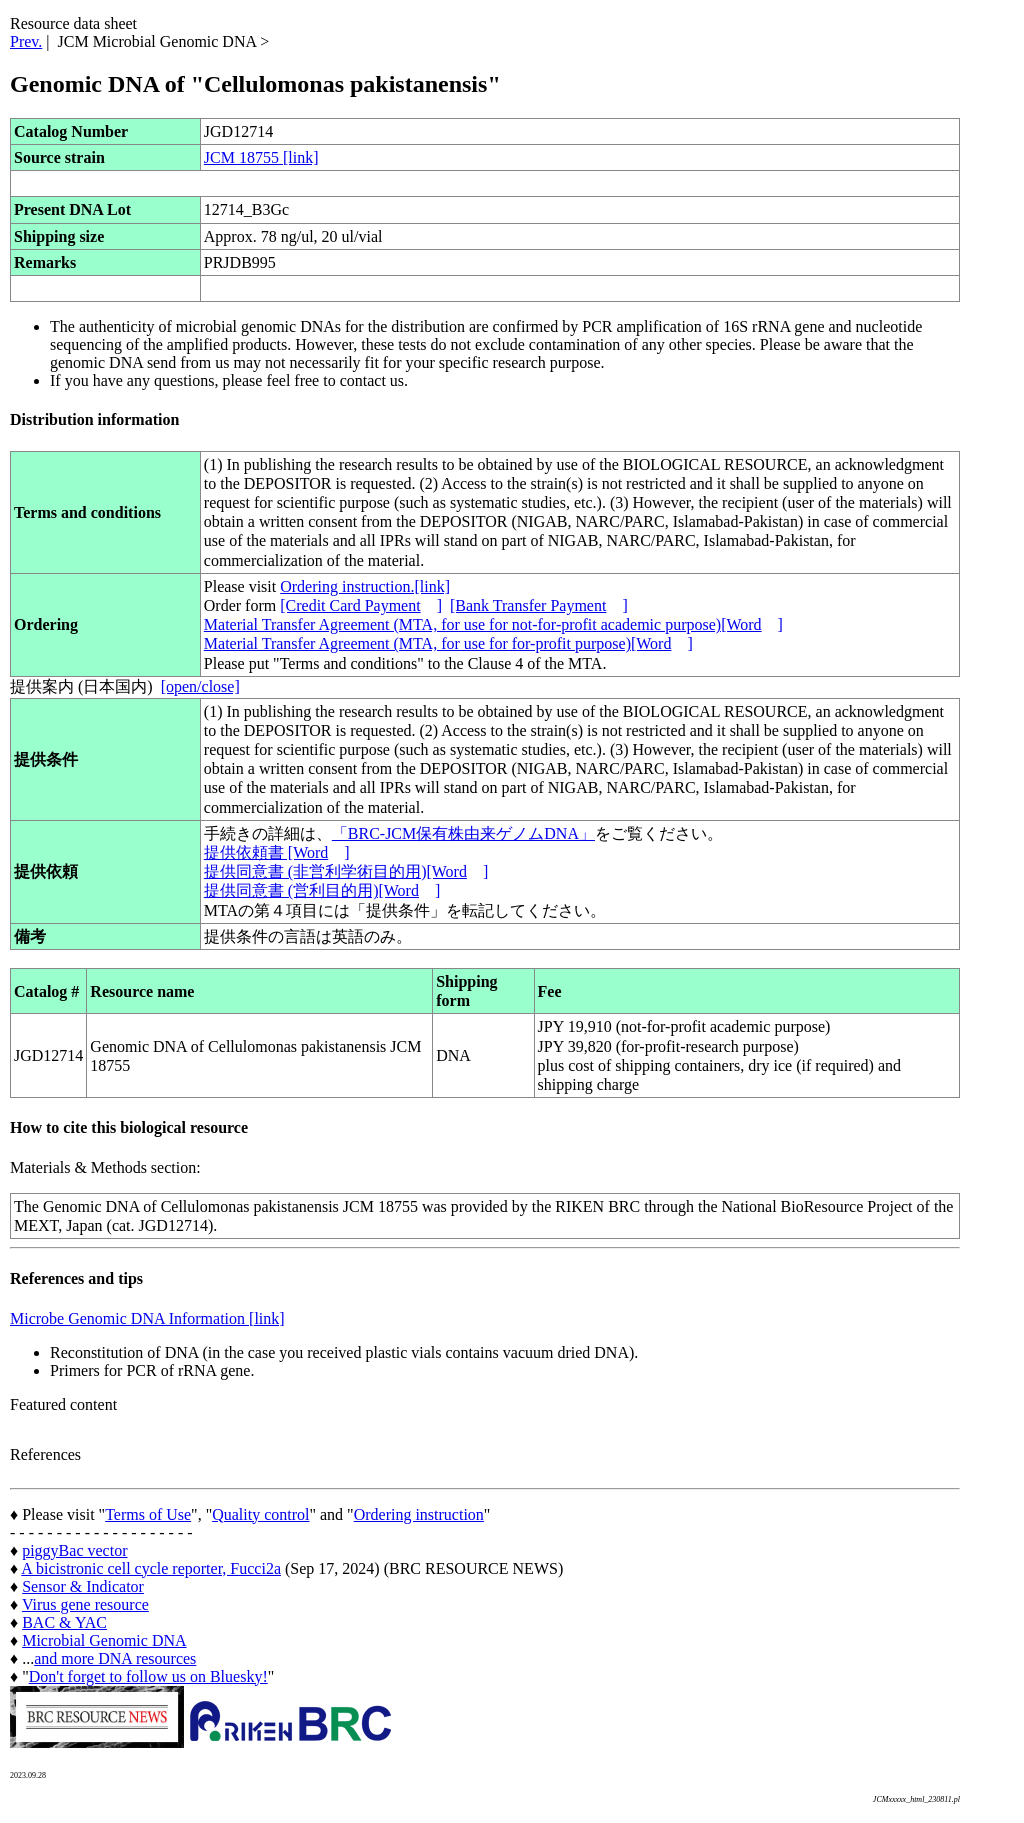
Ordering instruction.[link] (365, 586)
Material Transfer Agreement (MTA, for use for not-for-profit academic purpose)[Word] (493, 624)
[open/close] (200, 686)
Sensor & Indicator (83, 1586)
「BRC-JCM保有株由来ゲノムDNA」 (463, 833)
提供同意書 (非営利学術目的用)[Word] (346, 871)
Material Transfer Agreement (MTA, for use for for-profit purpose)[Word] (448, 643)
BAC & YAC (64, 1622)
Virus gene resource (85, 1604)
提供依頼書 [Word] (277, 852)
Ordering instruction (419, 1514)
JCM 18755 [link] (261, 157)
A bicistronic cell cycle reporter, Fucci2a (151, 1568)
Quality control (260, 1514)
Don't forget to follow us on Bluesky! (148, 1676)
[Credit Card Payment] (361, 605)
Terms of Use (148, 1514)
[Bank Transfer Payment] (539, 605)
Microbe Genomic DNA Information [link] (147, 1318)
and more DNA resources (115, 1658)
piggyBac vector (74, 1550)
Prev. (26, 41)
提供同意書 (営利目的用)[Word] (322, 890)
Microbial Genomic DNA (104, 1640)
